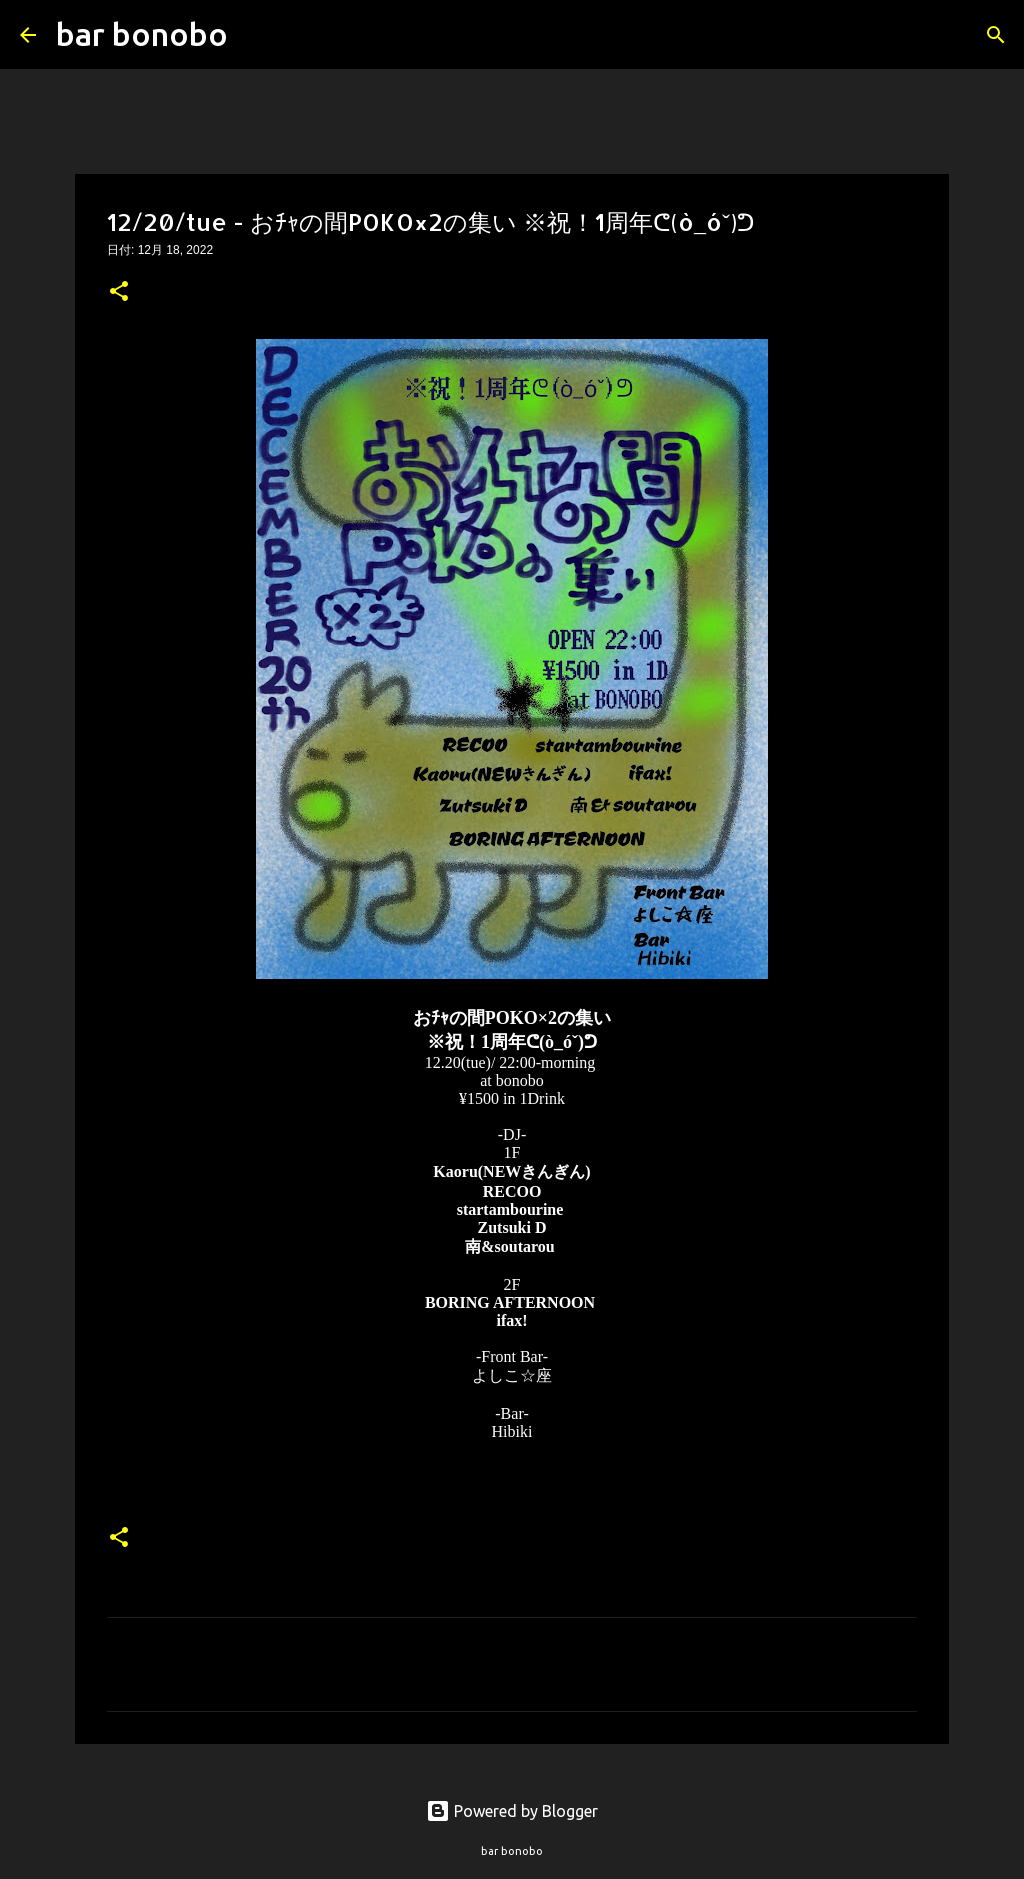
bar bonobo (142, 34)
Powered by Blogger (512, 1811)
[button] (119, 293)
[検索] (256, 35)
